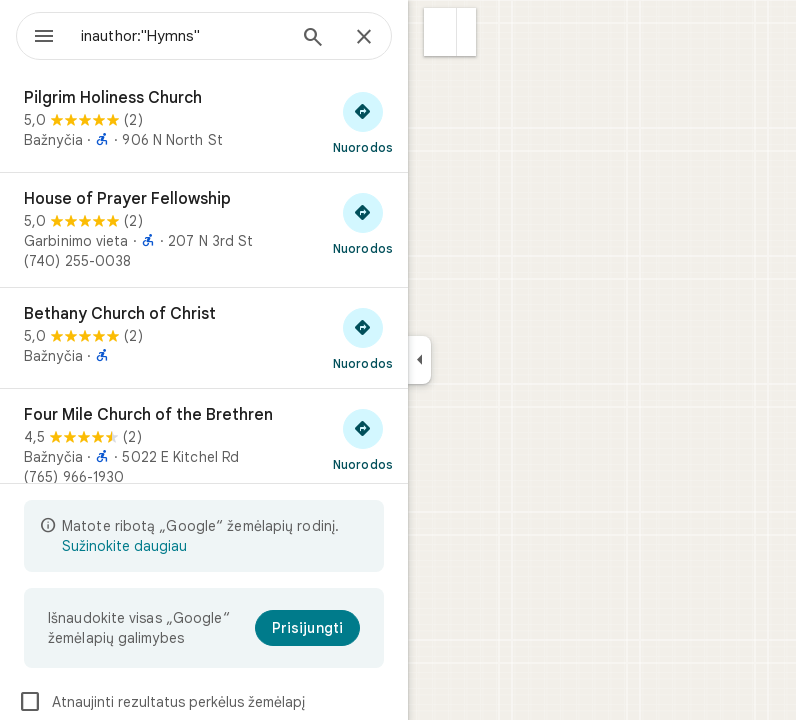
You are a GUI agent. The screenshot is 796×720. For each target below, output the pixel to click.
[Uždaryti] (364, 38)
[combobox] (183, 36)
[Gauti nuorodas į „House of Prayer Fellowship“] (363, 223)
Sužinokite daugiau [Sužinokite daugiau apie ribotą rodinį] (124, 546)
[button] (440, 32)
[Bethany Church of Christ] (204, 338)
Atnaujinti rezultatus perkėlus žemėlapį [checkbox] (161, 702)
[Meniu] (44, 38)
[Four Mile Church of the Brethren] (204, 446)
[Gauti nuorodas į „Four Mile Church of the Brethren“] (363, 439)
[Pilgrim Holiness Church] (204, 122)
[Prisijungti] (307, 628)
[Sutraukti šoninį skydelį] (419, 360)
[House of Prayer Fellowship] (204, 230)
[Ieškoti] (313, 39)
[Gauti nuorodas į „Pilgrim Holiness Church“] (363, 122)
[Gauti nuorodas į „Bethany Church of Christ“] (363, 338)
